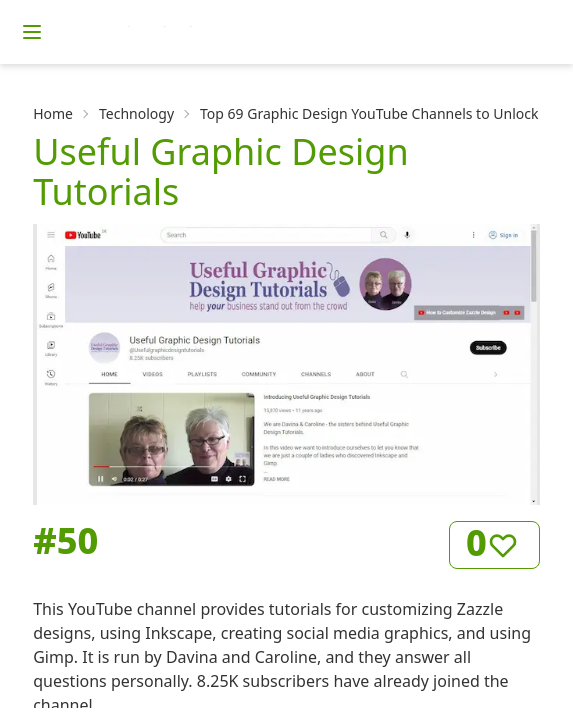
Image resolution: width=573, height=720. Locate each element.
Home (53, 113)
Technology (136, 113)
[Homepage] (185, 32)
